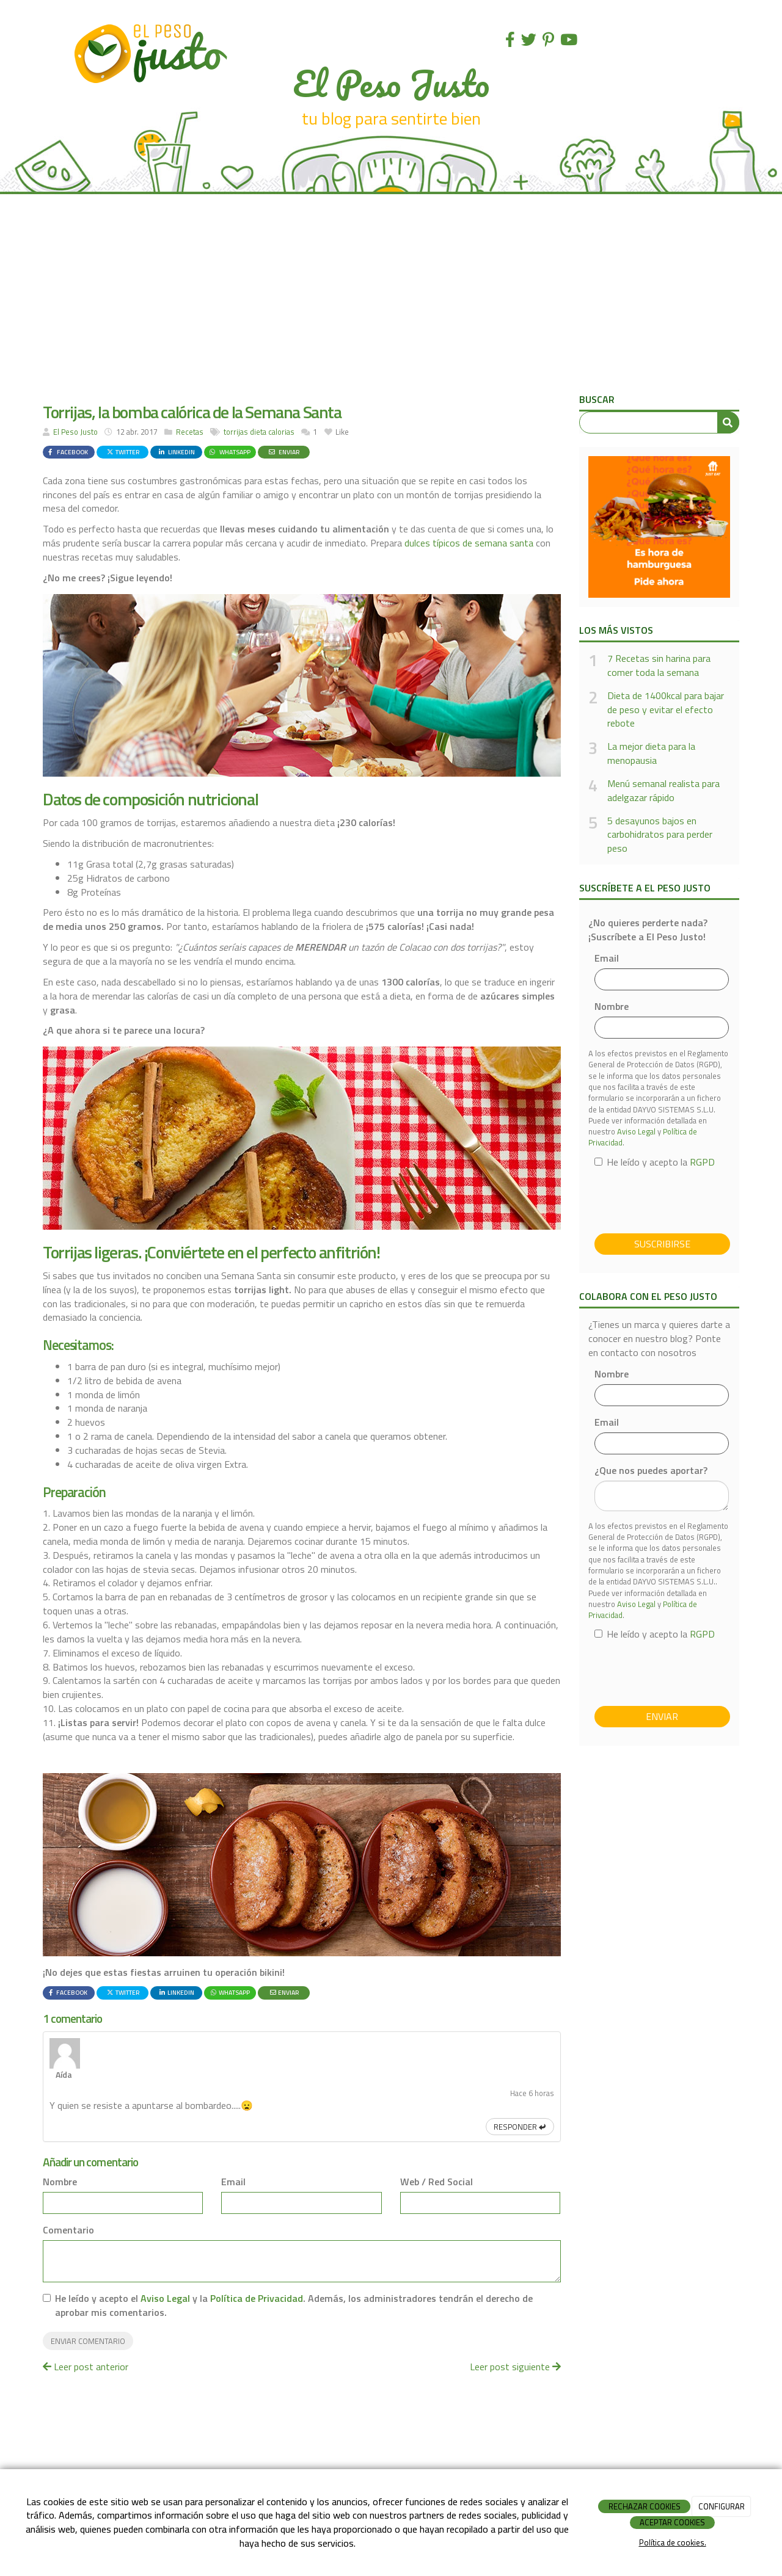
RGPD (702, 1162)
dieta (258, 432)
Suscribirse (662, 1243)
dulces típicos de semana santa (468, 542)
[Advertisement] (391, 297)
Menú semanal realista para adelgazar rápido (663, 791)
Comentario (68, 2182)
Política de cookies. (672, 2542)
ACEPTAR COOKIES (672, 2522)
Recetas (189, 432)
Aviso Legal (165, 2250)
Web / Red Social (436, 2134)
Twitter (122, 452)
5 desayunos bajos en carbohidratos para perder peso (659, 835)
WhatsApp (229, 452)
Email (233, 2134)
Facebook (67, 452)
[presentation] (687, 1200)
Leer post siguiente (515, 2319)
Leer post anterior (85, 2319)
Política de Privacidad (256, 2250)
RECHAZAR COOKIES (644, 2506)
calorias (281, 432)
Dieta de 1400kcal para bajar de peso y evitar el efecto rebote (665, 710)
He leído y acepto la (654, 1162)
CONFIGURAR (721, 2506)
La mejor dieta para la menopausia (651, 753)
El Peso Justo (75, 432)
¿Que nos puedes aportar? (650, 1471)
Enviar (283, 452)
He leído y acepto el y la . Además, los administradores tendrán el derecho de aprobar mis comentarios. (294, 2258)
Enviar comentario (88, 2293)
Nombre (60, 2134)
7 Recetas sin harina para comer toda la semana (659, 665)
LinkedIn (176, 452)
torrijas (236, 432)
